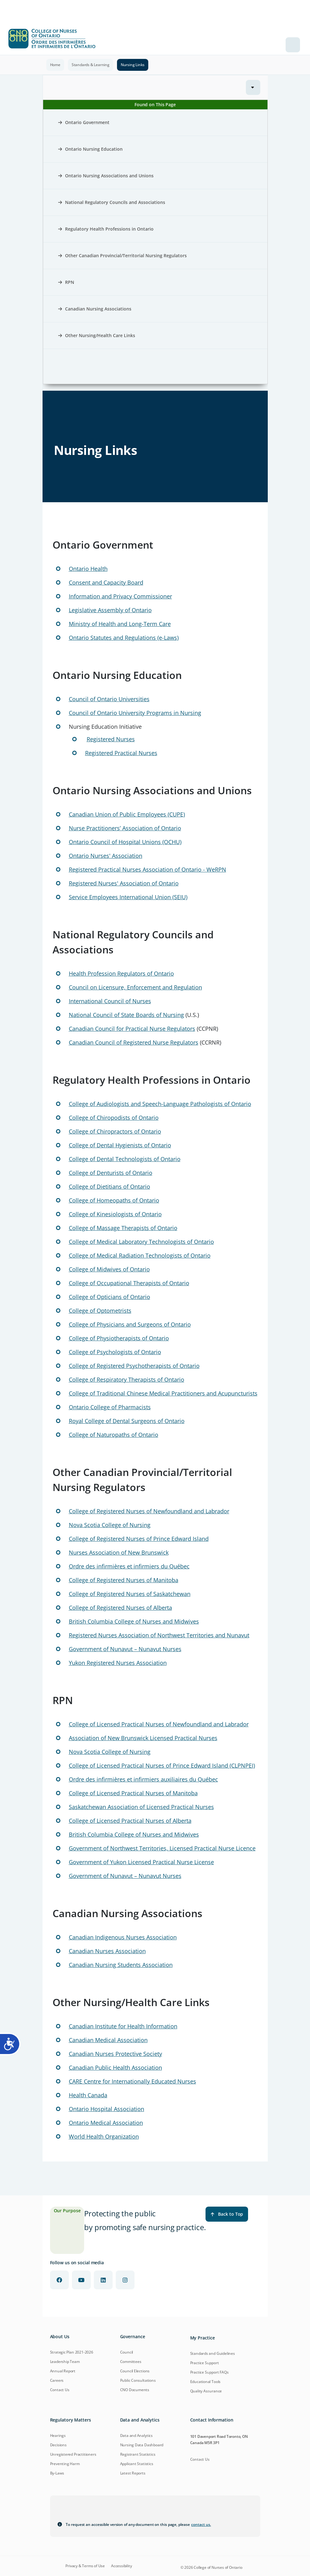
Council (126, 2352)
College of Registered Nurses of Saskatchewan (130, 1594)
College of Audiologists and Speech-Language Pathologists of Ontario (160, 1104)
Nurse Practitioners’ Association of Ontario (125, 828)
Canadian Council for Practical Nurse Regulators (132, 1028)
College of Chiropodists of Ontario (114, 1117)
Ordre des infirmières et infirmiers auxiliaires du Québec (143, 1779)
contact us (201, 2524)
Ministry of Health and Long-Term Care (120, 624)
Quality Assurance (206, 2391)
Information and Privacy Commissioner (120, 596)
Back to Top (227, 2214)
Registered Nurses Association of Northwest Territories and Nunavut (159, 1635)
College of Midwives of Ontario (109, 1269)
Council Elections (135, 2371)
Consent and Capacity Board (106, 582)
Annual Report (62, 2371)
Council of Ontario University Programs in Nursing (135, 713)
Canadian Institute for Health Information (123, 2026)
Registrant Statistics (137, 2454)
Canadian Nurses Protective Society (115, 2053)
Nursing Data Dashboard (142, 2445)
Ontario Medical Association (106, 2122)
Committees (130, 2361)
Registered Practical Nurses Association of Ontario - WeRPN (147, 869)
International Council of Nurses (110, 1001)
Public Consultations (138, 2380)
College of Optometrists (100, 1310)
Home (55, 64)
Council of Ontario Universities (109, 699)
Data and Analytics (136, 2435)
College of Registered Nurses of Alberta (120, 1607)
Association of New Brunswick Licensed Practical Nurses (143, 1738)
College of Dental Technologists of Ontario (124, 1159)
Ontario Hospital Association (106, 2109)
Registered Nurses (111, 739)
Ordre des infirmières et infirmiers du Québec (129, 1566)
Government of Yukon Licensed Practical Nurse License (141, 1862)
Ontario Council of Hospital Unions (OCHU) (125, 842)
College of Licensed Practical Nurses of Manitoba (133, 1793)
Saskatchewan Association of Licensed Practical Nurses (141, 1807)
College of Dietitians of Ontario (109, 1186)
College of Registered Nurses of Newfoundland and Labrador (149, 1511)
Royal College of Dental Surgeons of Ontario (127, 1421)
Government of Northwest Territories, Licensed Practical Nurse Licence (162, 1848)
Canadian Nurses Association (107, 1951)
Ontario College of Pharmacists (110, 1407)
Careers (57, 2380)
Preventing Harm (65, 2463)
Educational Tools (205, 2381)
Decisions (58, 2445)
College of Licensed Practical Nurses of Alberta (130, 1820)
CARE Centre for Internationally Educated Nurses (132, 2081)
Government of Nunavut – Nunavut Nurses (125, 1649)
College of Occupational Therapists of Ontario (129, 1283)
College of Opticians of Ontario (109, 1297)
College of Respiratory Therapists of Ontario (126, 1379)
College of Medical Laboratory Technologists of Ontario (141, 1241)
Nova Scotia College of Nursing (109, 1525)
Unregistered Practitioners (73, 2454)
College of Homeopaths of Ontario (114, 1200)
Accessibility (121, 2566)
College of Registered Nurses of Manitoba (123, 1580)
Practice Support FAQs (209, 2372)
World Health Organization (104, 2136)
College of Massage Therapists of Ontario (123, 1228)
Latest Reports (132, 2473)
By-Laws (57, 2473)
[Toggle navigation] (293, 44)
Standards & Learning (90, 64)
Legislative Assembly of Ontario (110, 610)
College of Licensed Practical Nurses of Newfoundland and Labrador (159, 1724)
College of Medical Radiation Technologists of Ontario (140, 1255)
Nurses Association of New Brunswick (119, 1552)
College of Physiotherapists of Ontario (119, 1338)
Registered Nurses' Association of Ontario (124, 883)
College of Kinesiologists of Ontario (115, 1214)
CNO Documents (134, 2389)
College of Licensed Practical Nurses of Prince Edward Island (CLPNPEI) (162, 1765)
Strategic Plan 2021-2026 (71, 2352)
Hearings (58, 2435)
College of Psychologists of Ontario (115, 1352)
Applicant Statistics (136, 2463)
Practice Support (204, 2362)
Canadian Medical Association (108, 2040)
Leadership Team (65, 2361)
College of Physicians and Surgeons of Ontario (130, 1324)
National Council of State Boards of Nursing (126, 1015)
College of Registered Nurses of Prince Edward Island (139, 1538)
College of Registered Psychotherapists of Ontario (134, 1365)
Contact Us (59, 2389)
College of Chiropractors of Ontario (115, 1131)
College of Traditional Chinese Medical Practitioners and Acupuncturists (163, 1393)
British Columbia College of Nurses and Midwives (134, 1621)
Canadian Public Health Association (115, 2067)
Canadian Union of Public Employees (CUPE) (127, 814)
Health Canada (88, 2095)
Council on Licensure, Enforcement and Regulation (135, 987)
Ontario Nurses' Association (105, 855)
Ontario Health (88, 568)
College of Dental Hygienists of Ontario (120, 1145)
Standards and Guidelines (212, 2353)
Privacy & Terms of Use (85, 2566)
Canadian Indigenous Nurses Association (123, 1937)
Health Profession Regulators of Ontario (121, 973)
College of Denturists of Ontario (110, 1172)
